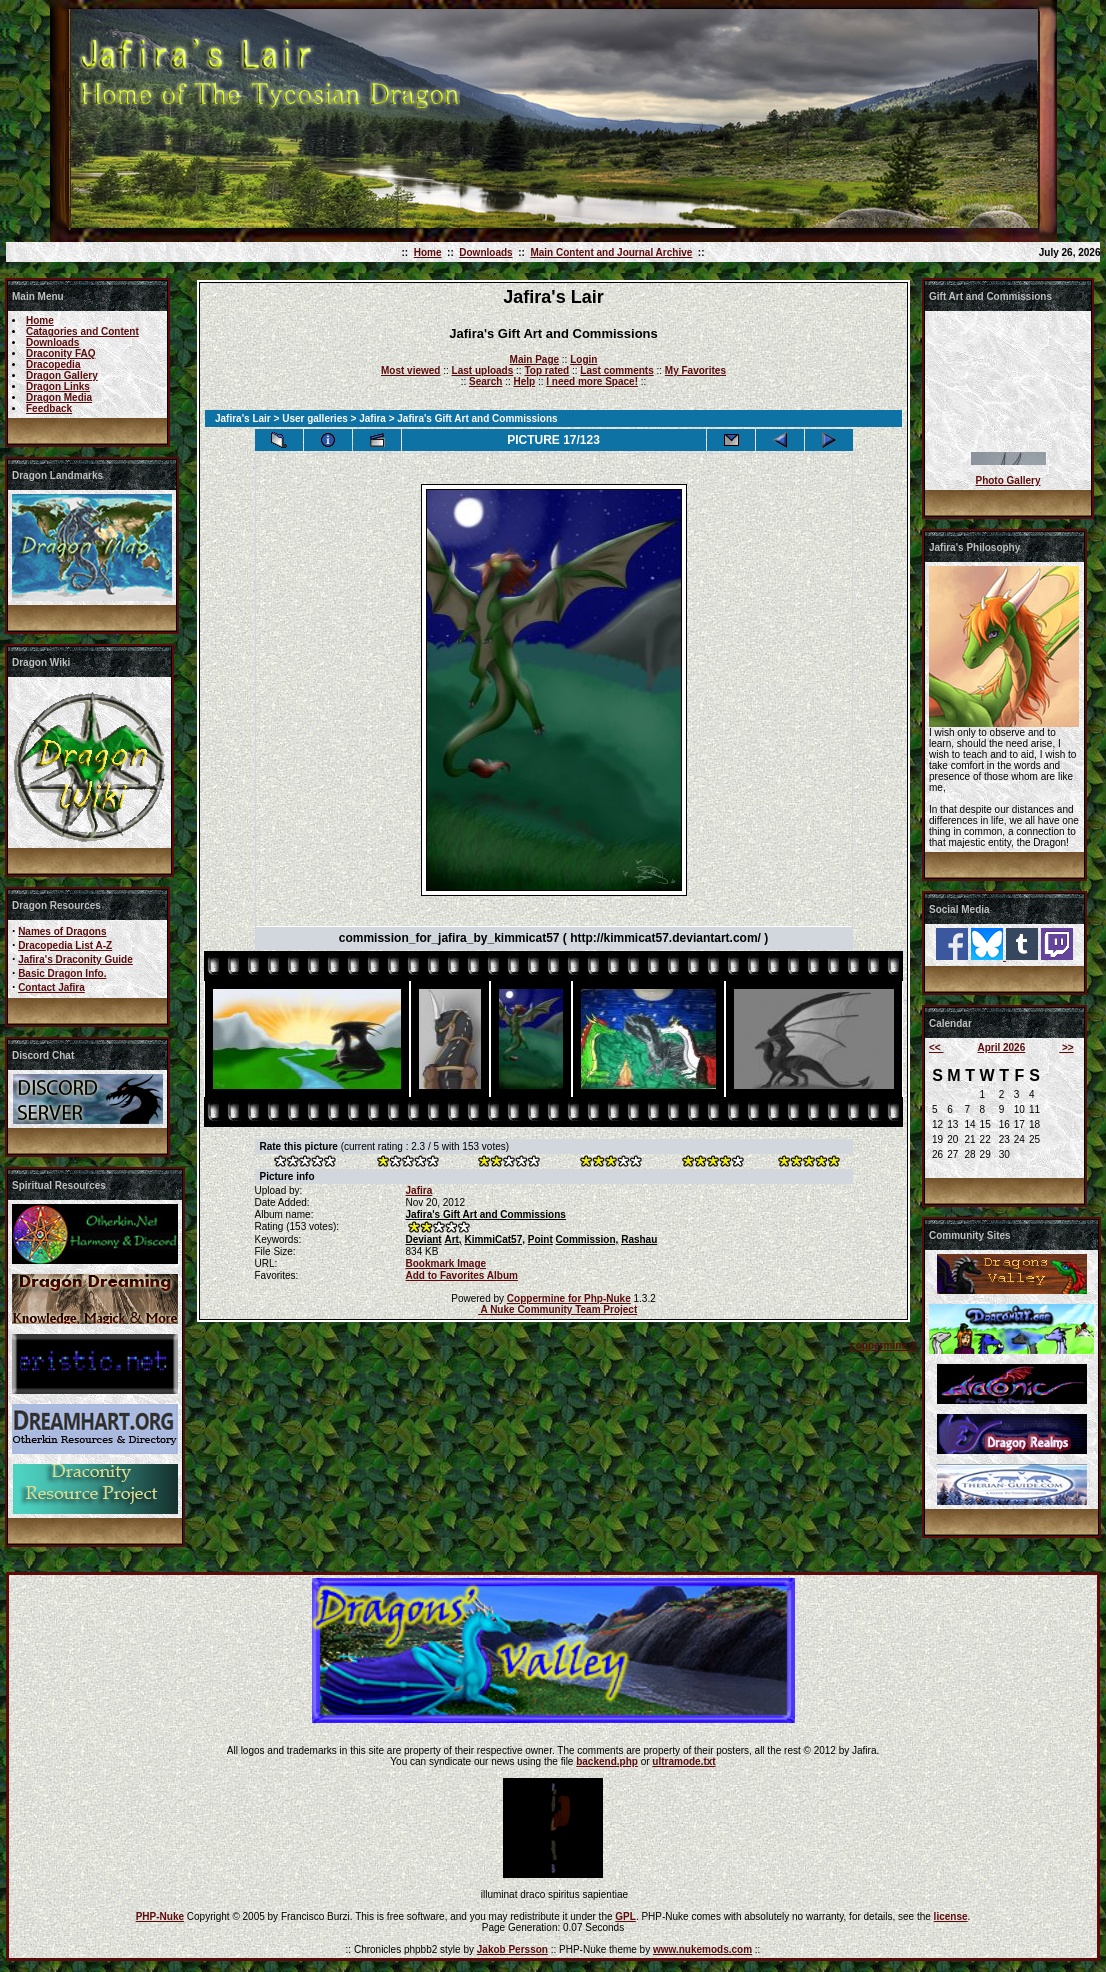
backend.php (607, 1761)
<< (936, 1047)
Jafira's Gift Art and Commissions (486, 1214)
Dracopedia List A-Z (65, 945)
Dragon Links (58, 386)
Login (583, 359)
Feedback (49, 408)
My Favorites (695, 370)
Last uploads (483, 370)
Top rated (546, 370)
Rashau (639, 1239)
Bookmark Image (446, 1263)
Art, (452, 1239)
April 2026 (1001, 1047)
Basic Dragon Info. (62, 973)
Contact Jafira (51, 987)
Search (485, 381)
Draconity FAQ (60, 353)
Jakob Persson (512, 1949)
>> (1066, 1047)
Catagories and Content (82, 331)
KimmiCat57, (494, 1239)
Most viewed (410, 370)
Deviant (424, 1239)
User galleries (315, 418)
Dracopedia (53, 364)
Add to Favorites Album (462, 1275)
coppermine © (883, 1345)
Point (540, 1239)
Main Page (534, 359)
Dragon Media (59, 397)
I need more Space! (592, 381)
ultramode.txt (683, 1761)
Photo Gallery (1007, 480)
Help (524, 381)
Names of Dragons (62, 931)
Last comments (616, 370)
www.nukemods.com (702, 1949)
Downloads (485, 252)
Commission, (587, 1239)
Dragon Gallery (62, 375)
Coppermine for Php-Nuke (569, 1298)
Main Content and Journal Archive (611, 252)
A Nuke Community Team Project (557, 1309)
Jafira (372, 418)
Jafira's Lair (243, 418)
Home (428, 252)
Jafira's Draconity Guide (75, 959)
